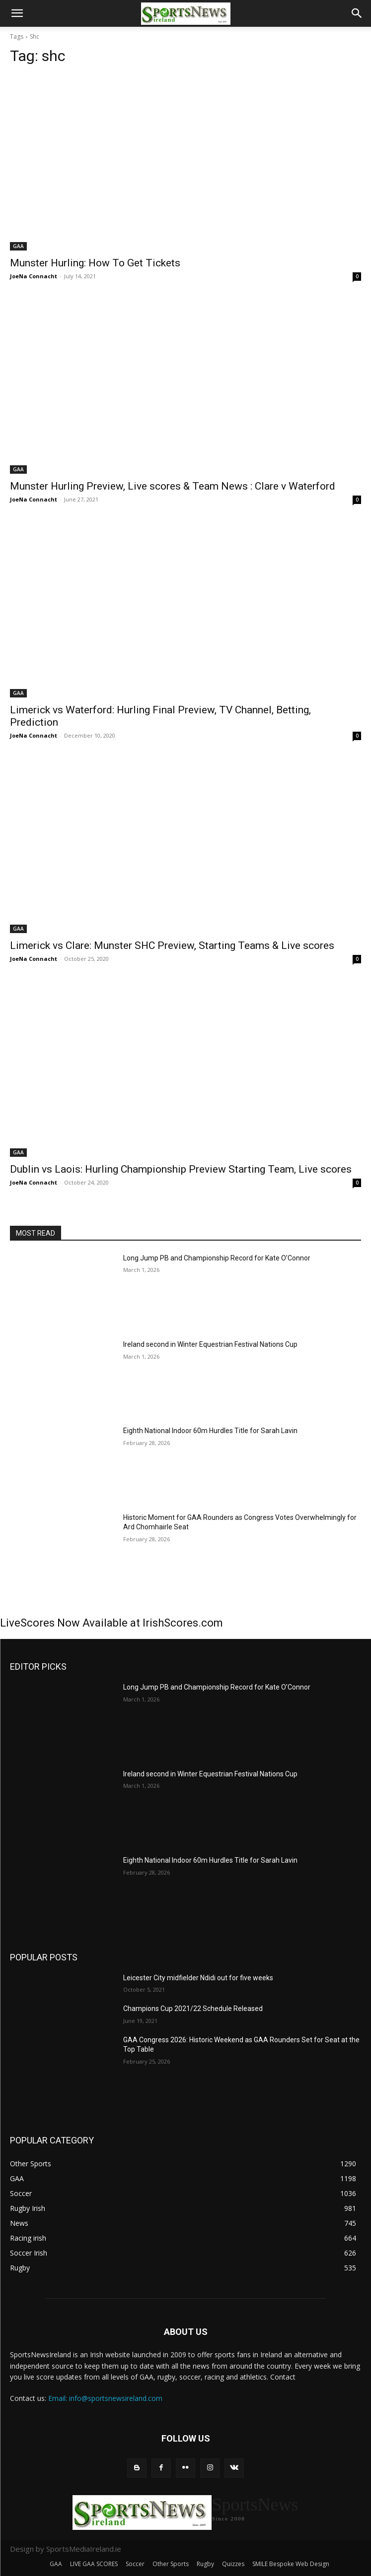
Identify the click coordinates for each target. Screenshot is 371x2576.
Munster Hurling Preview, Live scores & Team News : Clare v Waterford (172, 486)
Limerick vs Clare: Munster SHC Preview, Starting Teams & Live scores (172, 945)
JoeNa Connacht (33, 276)
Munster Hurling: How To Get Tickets (95, 263)
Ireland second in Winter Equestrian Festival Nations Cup (210, 1344)
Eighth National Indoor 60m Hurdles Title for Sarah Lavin (210, 1431)
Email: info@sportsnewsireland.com (105, 2398)
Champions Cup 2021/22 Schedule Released (193, 2008)
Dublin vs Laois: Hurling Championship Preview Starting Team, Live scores (181, 1169)
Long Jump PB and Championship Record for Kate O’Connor (216, 1258)
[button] (17, 13)
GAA (18, 246)
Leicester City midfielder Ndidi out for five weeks (198, 1978)
